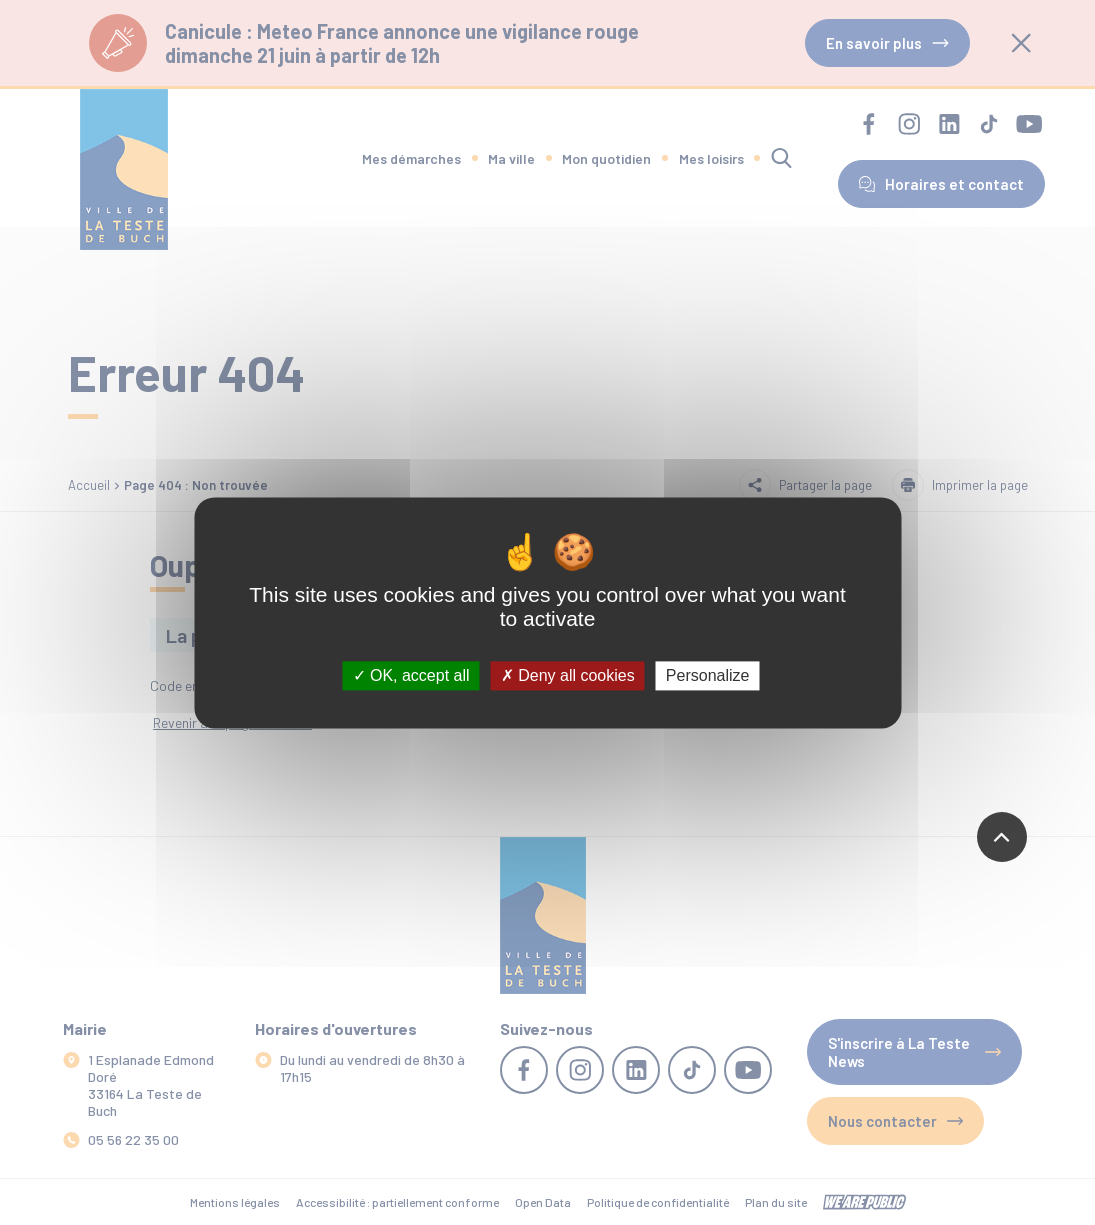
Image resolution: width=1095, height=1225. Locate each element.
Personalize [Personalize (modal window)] (708, 675)
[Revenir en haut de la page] (1002, 837)
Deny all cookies (568, 675)
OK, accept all (411, 675)
